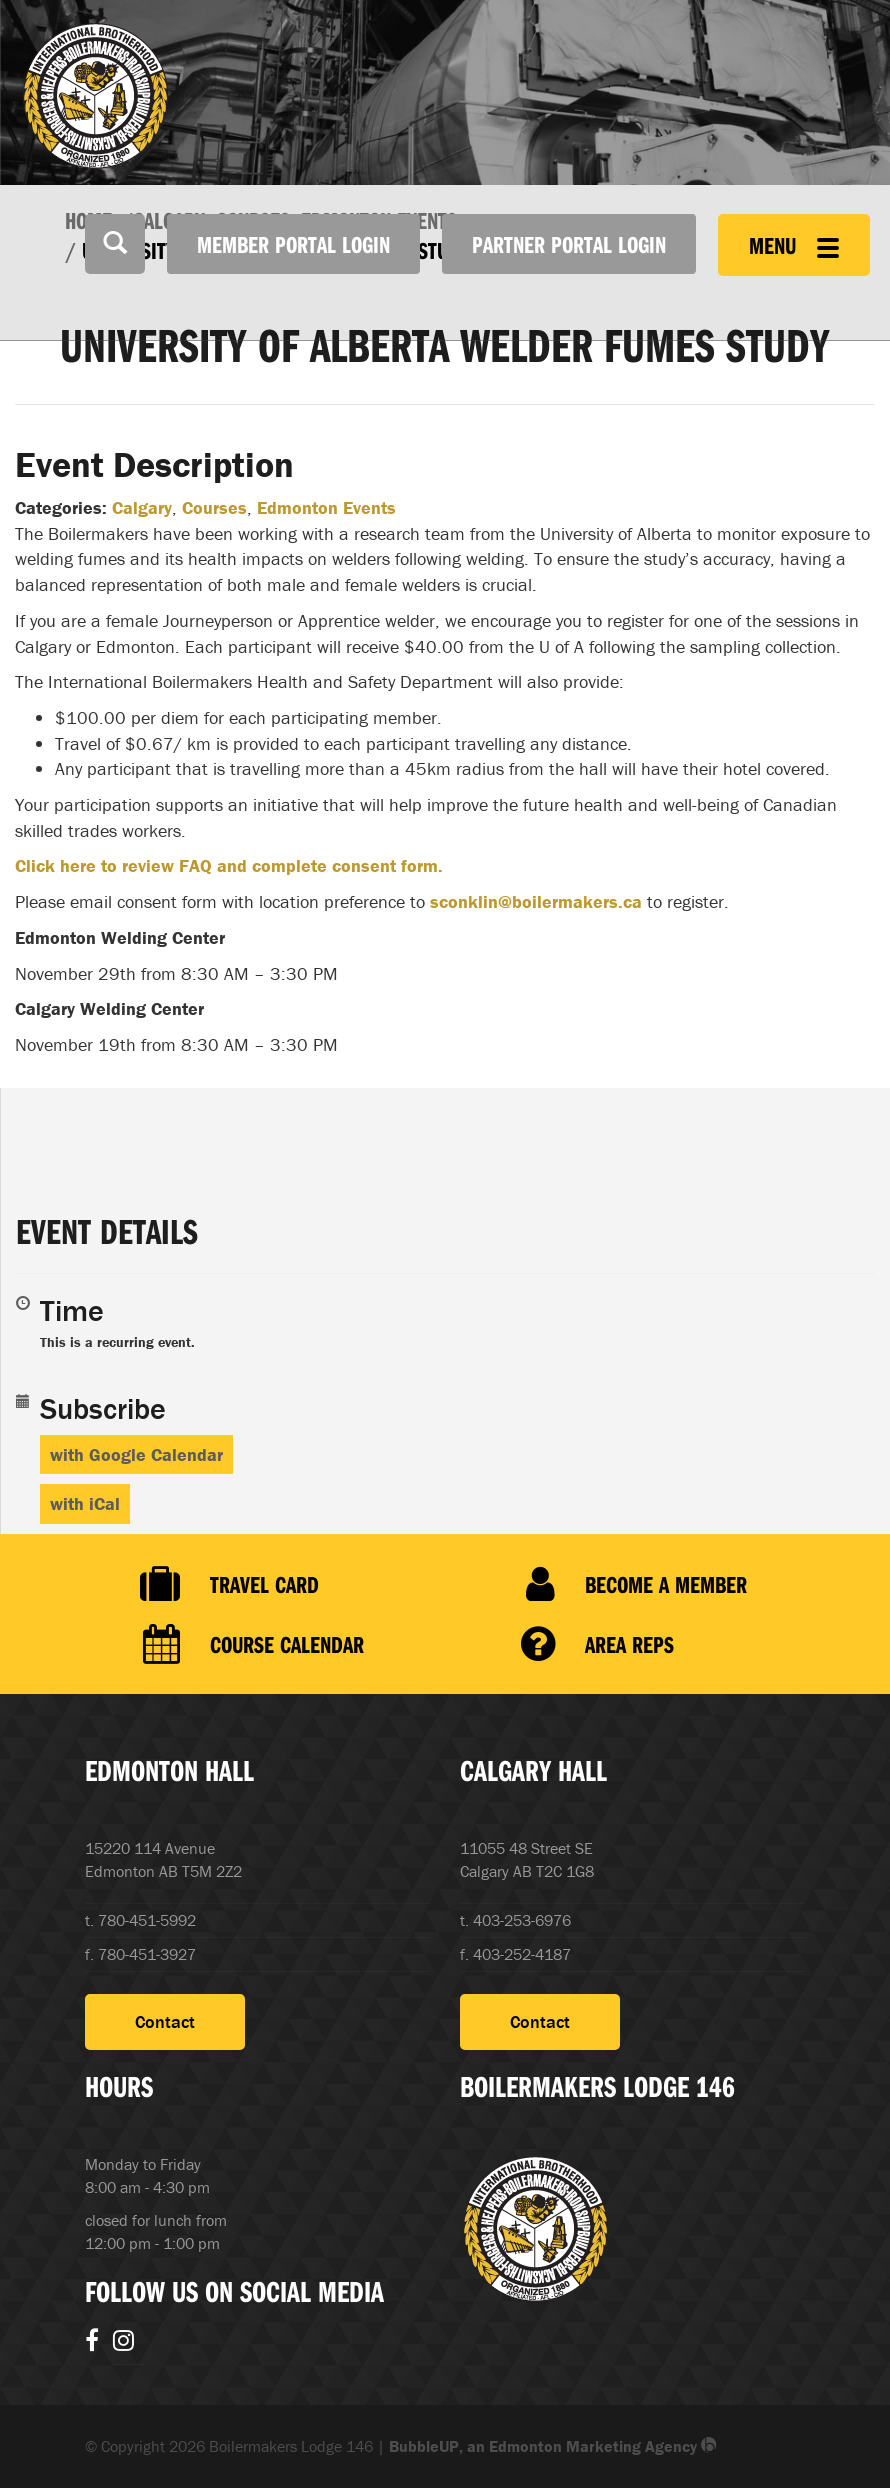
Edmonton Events (326, 507)
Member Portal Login (293, 244)
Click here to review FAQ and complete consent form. (229, 865)
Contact (165, 2021)
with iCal (85, 1503)
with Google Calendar (136, 1454)
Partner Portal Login (569, 244)
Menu (794, 245)
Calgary (142, 507)
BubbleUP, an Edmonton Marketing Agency (553, 2446)
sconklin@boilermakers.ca (536, 901)
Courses (214, 507)
